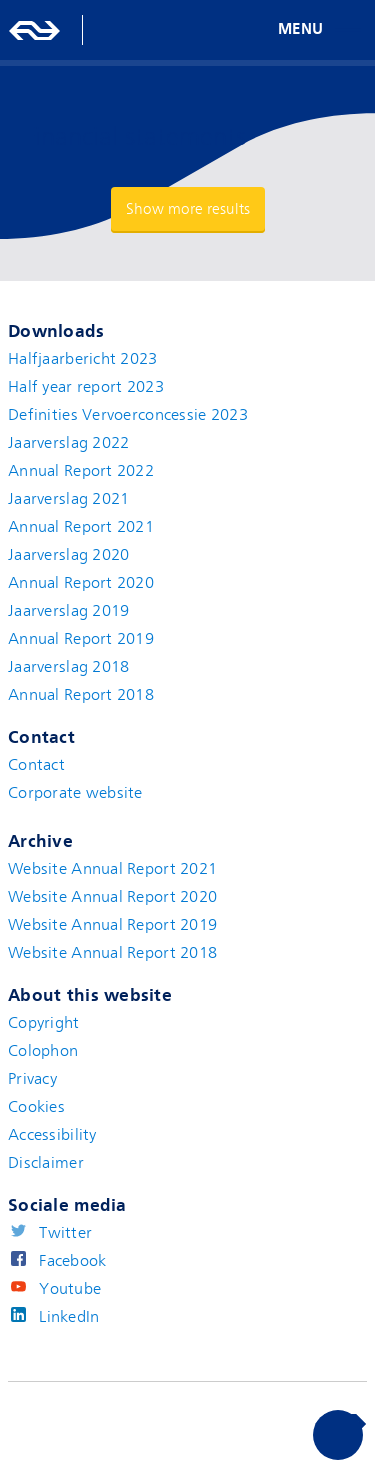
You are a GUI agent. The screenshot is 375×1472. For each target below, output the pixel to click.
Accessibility (52, 1135)
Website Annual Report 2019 (112, 925)
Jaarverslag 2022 (68, 443)
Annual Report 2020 (81, 583)
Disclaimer (46, 1163)
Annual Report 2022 (81, 471)
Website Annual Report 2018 (112, 953)
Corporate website (75, 793)
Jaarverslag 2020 (68, 555)
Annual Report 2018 (81, 695)
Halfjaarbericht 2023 (83, 359)
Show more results (188, 209)
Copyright (44, 1023)
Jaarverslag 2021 (68, 499)
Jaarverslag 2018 (68, 667)
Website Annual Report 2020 (112, 897)
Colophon (43, 1051)
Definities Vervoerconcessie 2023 (128, 415)
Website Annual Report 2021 (112, 869)
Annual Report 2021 (81, 527)
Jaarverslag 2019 (68, 611)
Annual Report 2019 (81, 639)
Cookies (36, 1107)
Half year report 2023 (86, 387)
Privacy (32, 1079)
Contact (36, 765)
